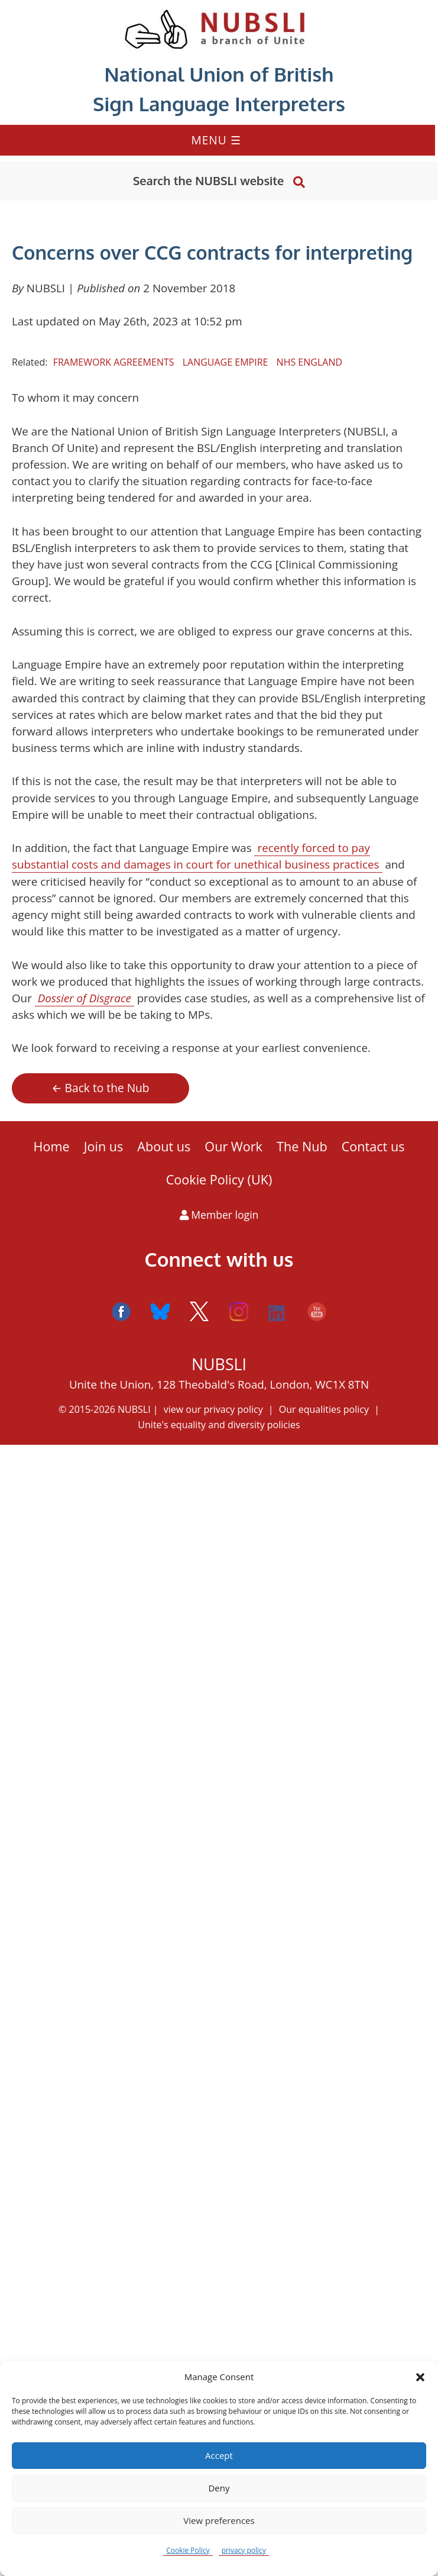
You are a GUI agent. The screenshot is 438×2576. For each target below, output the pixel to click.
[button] (420, 2377)
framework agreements (113, 362)
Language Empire (225, 362)
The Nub (302, 1146)
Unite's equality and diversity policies (219, 1424)
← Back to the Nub (100, 1088)
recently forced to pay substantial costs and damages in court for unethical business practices (195, 856)
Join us (104, 1146)
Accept (219, 2455)
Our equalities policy (324, 1409)
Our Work (233, 1146)
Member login (219, 1215)
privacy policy (244, 2550)
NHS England (309, 362)
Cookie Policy (187, 2550)
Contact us (373, 1146)
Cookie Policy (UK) (219, 1179)
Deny (218, 2488)
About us (163, 1146)
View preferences (218, 2520)
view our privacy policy (213, 1409)
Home (52, 1146)
